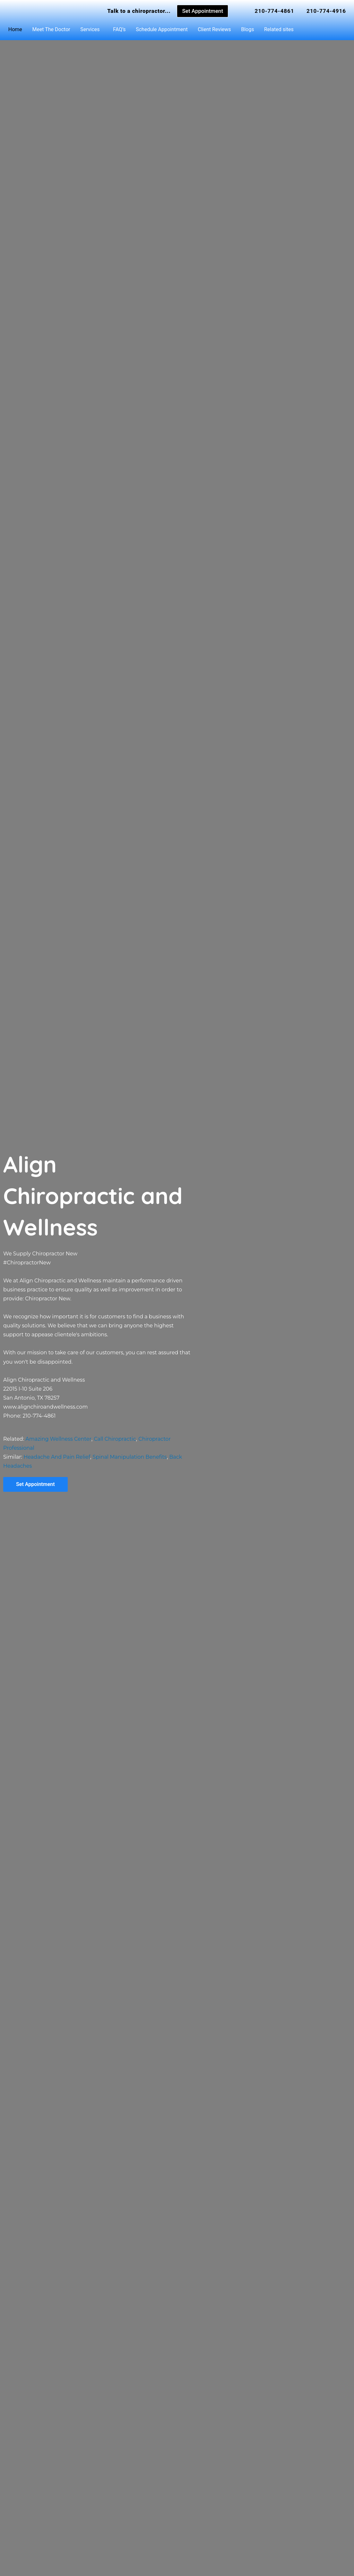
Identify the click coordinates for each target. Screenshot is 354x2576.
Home (15, 29)
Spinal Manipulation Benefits (130, 1457)
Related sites (279, 29)
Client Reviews (214, 29)
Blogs (247, 29)
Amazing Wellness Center (58, 1439)
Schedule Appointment (161, 29)
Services (89, 29)
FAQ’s (119, 29)
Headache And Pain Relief (56, 1457)
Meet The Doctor (51, 29)
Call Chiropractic (115, 1439)
